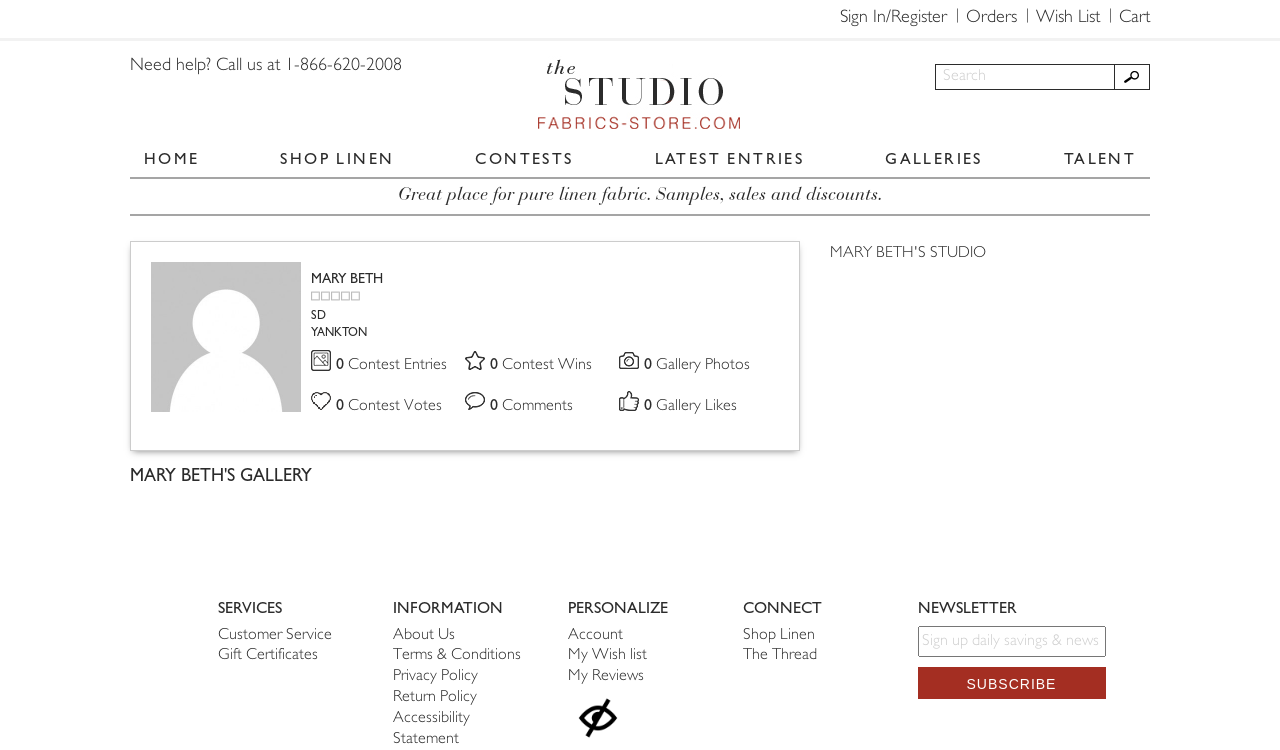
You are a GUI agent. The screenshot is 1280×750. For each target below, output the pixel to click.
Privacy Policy (435, 676)
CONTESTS (524, 158)
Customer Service (275, 635)
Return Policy (435, 697)
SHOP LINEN (337, 158)
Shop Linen (779, 635)
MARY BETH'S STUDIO (908, 253)
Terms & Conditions (457, 655)
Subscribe (1012, 684)
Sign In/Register (893, 18)
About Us (424, 635)
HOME (172, 158)
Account (595, 635)
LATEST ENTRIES (730, 158)
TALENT (1100, 158)
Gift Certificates (268, 655)
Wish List (1068, 18)
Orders (991, 18)
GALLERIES (934, 158)
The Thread (780, 655)
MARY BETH (347, 278)
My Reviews (606, 676)
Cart (1134, 18)
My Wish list (607, 655)
